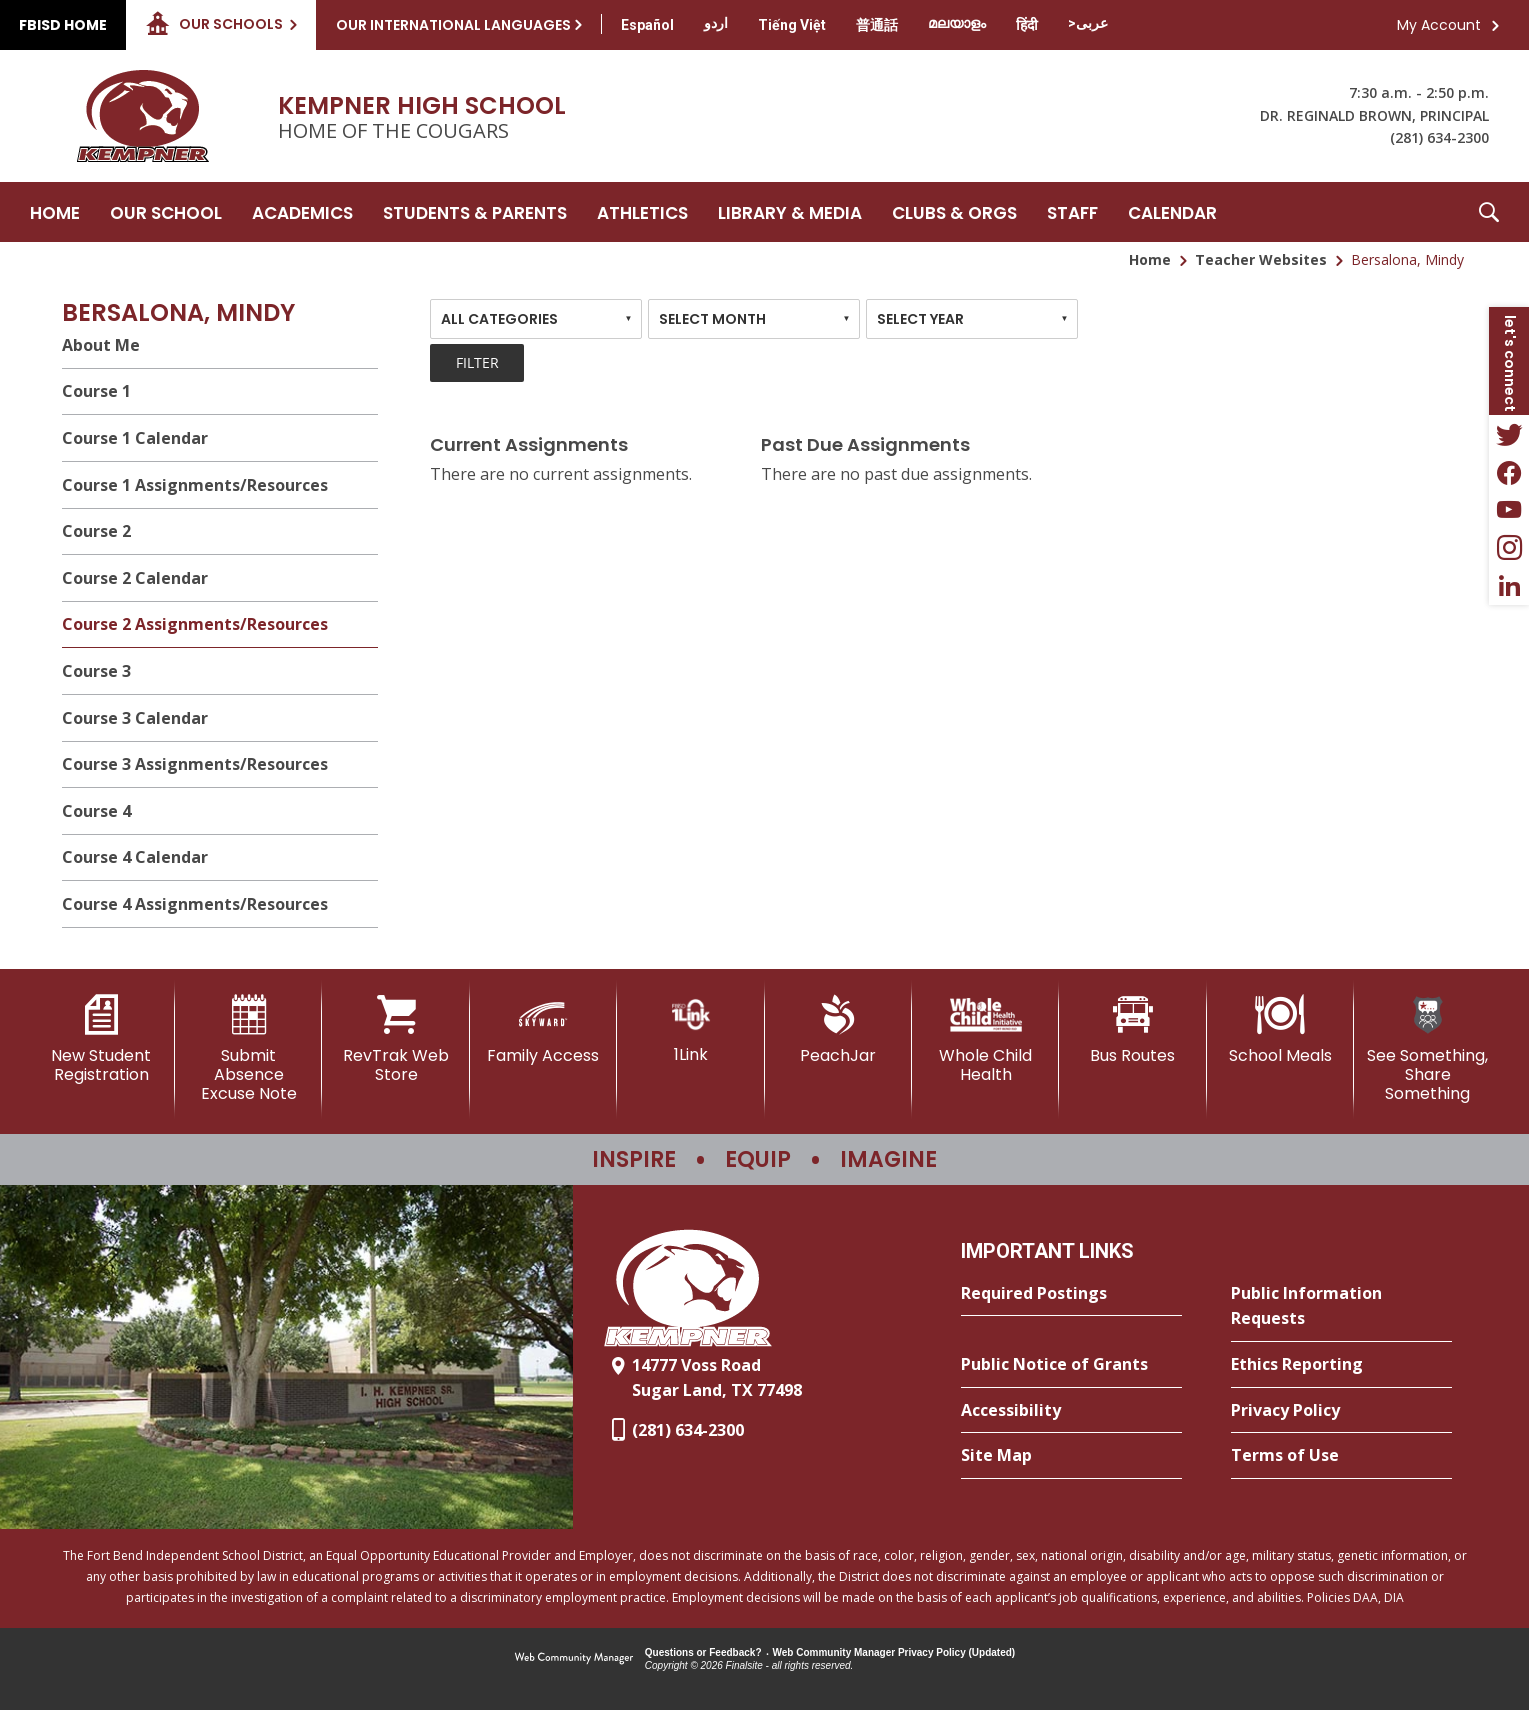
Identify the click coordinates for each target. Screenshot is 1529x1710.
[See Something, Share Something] (1427, 1049)
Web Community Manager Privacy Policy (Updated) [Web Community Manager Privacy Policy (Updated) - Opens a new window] (894, 1652)
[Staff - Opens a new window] (1072, 212)
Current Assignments (529, 444)
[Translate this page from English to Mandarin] (877, 25)
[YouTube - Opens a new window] (1509, 510)
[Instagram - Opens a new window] (1509, 548)
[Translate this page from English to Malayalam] (957, 23)
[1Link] (690, 1029)
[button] (1489, 212)
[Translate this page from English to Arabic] (1088, 23)
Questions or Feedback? (703, 1652)
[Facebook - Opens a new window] (1509, 472)
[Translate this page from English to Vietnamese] (792, 25)
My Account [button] (1439, 25)
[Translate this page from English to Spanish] (647, 25)
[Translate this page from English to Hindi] (1027, 25)
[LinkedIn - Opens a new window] (1509, 586)
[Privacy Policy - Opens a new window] (1341, 1411)
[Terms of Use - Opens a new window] (1341, 1456)
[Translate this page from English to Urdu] (716, 23)
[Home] (55, 212)
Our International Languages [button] (453, 25)
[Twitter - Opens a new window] (1509, 434)
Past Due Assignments (865, 444)
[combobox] (536, 319)
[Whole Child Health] (985, 1039)
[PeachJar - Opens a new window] (838, 1030)
